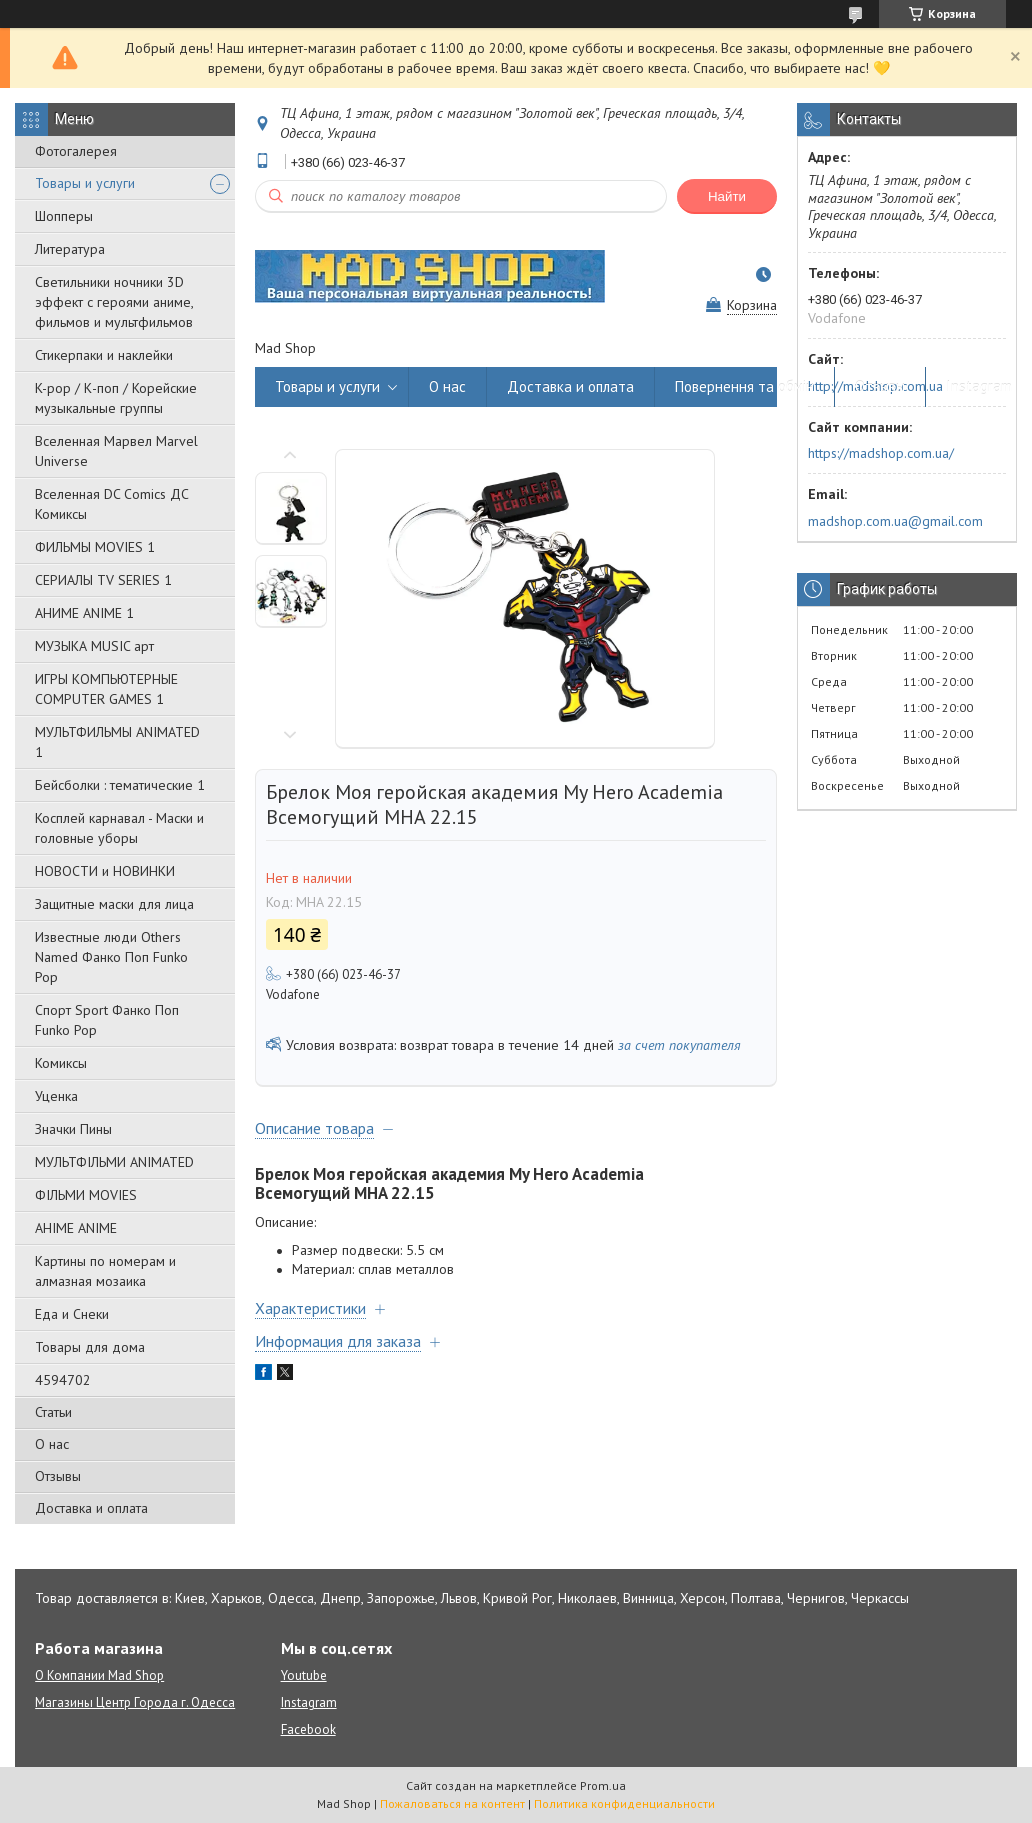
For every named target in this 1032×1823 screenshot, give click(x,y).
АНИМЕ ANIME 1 (84, 613)
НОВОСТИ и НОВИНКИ (105, 871)
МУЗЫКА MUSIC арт (94, 646)
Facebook (308, 1729)
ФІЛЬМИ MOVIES (86, 1195)
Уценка (56, 1096)
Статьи (53, 1412)
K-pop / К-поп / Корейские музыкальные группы (116, 398)
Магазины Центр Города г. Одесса (135, 1702)
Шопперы (64, 216)
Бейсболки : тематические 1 (120, 785)
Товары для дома (90, 1347)
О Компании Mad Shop (99, 1675)
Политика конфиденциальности (624, 1803)
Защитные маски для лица (114, 904)
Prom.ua (603, 1785)
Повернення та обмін (744, 386)
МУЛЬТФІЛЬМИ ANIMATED (114, 1162)
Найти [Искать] (727, 196)
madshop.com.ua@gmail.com (895, 521)
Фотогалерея (76, 151)
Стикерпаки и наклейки (104, 355)
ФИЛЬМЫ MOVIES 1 (95, 547)
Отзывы (58, 1476)
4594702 (63, 1380)
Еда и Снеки (72, 1314)
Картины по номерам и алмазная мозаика (105, 1271)
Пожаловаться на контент (452, 1803)
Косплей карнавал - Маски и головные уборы (119, 828)
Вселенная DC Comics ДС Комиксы (112, 504)
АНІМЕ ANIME (76, 1228)
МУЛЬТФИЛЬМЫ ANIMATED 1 (117, 742)
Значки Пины (73, 1129)
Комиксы (61, 1063)
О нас (52, 1444)
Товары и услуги (85, 183)
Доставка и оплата (91, 1508)
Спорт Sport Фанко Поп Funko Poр (107, 1020)
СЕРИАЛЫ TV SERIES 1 (103, 580)
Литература (70, 249)
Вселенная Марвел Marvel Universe (116, 451)
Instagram (979, 386)
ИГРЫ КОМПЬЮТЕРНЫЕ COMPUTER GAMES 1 (106, 689)
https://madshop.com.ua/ (881, 453)
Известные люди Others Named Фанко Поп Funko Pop (111, 957)
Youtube (304, 1675)
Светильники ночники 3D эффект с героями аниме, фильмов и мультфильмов (114, 302)
